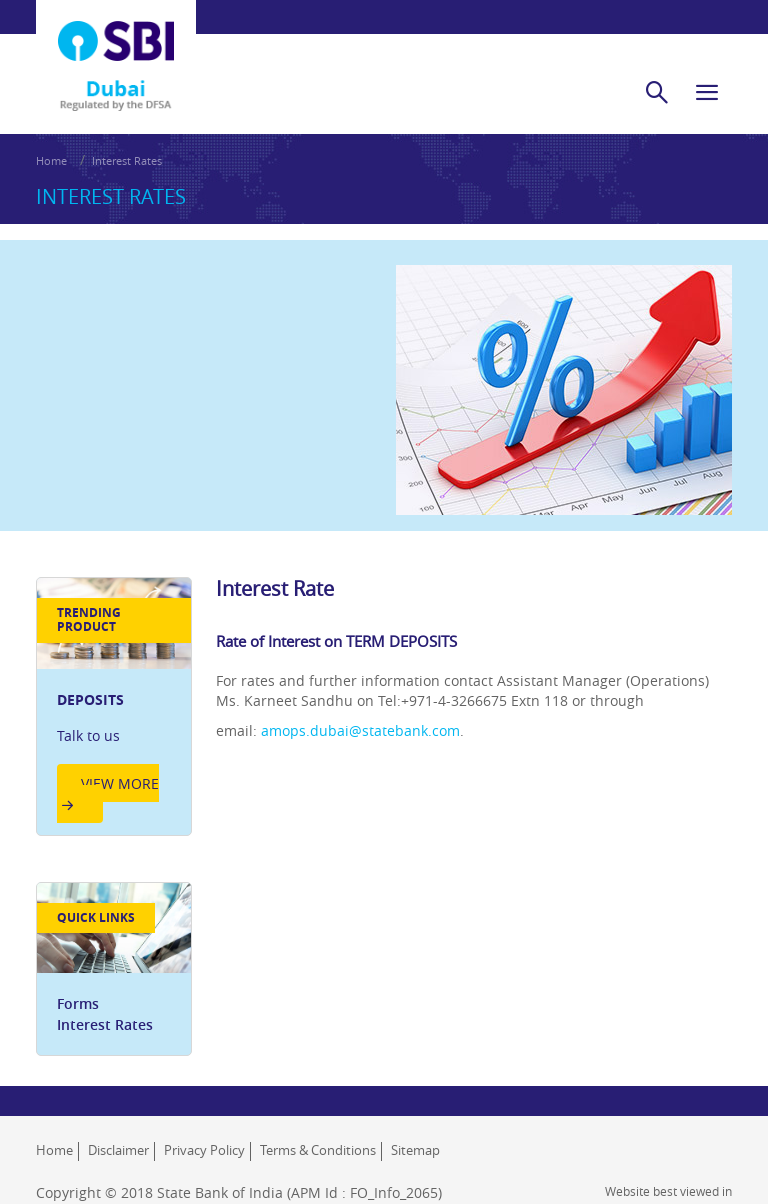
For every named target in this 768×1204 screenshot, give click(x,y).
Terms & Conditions (318, 1150)
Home (51, 160)
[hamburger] (707, 92)
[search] (657, 92)
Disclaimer (118, 1150)
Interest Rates (127, 160)
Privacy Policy (204, 1150)
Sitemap (415, 1150)
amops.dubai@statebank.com (360, 730)
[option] (114, 706)
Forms (78, 1003)
